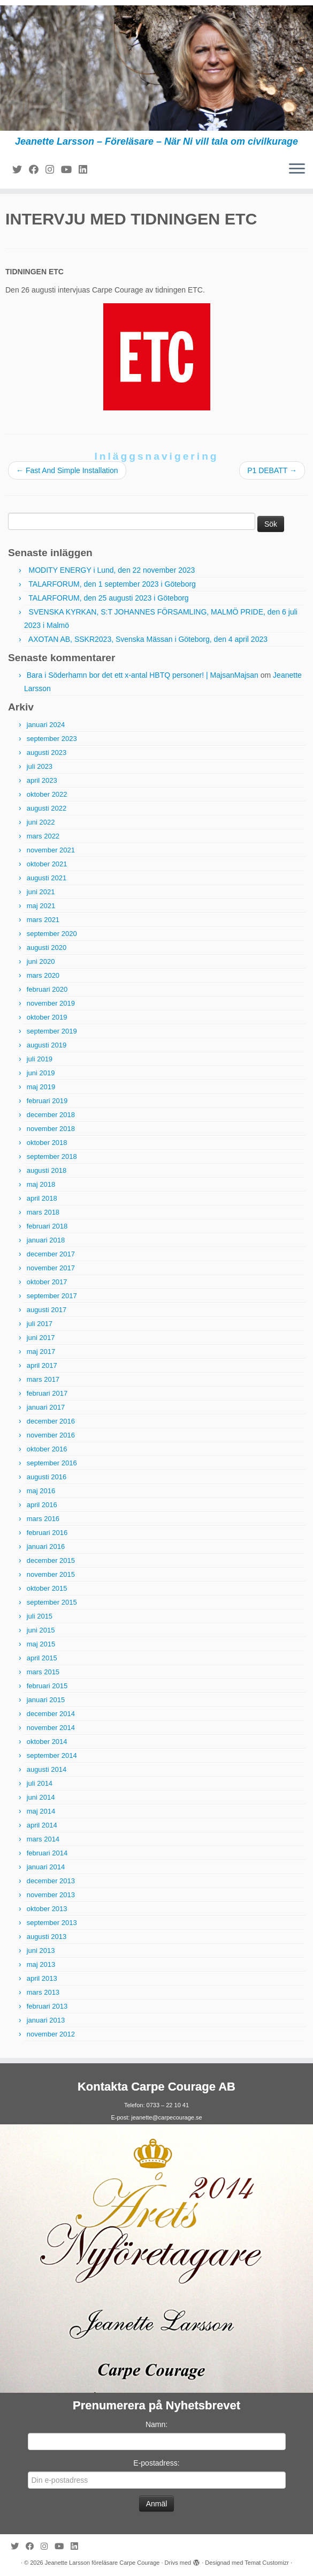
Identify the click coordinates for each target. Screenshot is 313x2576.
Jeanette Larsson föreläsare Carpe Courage (102, 2562)
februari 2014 (47, 1853)
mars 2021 (43, 920)
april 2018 (42, 1198)
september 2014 (52, 1755)
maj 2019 (41, 1087)
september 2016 (52, 1463)
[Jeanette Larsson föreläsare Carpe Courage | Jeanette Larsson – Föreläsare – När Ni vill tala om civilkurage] (156, 68)
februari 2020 (47, 989)
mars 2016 (43, 1519)
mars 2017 (43, 1379)
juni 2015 (41, 1630)
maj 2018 (41, 1184)
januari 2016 (46, 1546)
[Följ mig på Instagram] (53, 169)
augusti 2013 (46, 1937)
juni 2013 (41, 1950)
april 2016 (42, 1505)
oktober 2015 (47, 1588)
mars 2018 (43, 1212)
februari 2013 (47, 2006)
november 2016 (51, 1435)
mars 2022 (43, 836)
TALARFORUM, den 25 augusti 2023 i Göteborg (108, 598)
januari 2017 (46, 1407)
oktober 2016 (47, 1449)
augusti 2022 (46, 808)
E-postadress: (156, 2463)
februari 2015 (47, 1686)
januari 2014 (46, 1867)
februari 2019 (47, 1101)
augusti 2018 (46, 1170)
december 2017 (51, 1254)
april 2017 (42, 1365)
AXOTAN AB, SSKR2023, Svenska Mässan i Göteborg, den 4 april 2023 (148, 639)
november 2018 (51, 1129)
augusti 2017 (46, 1310)
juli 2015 (39, 1616)
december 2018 (51, 1115)
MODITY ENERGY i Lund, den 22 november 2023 (112, 570)
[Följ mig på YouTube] (70, 169)
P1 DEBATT (272, 470)
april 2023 (42, 780)
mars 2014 (43, 1839)
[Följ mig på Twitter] (20, 169)
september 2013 (52, 1923)
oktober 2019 (47, 1017)
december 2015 (51, 1560)
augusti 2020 (46, 947)
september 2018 (52, 1156)
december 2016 (51, 1421)
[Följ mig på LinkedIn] (86, 169)
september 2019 (52, 1031)
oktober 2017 (47, 1282)
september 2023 (52, 739)
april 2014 (42, 1825)
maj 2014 (41, 1811)
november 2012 (51, 2034)
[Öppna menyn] (297, 169)
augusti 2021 (46, 878)
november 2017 (51, 1268)
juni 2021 (41, 892)
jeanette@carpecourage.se (166, 2117)
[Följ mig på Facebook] (37, 169)
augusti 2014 (46, 1769)
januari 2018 (46, 1240)
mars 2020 (43, 975)
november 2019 (51, 1003)
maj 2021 (41, 906)
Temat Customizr (267, 2562)
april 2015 (42, 1658)
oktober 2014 (47, 1742)
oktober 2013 (47, 1909)
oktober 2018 (47, 1143)
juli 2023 (39, 766)
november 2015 (51, 1574)
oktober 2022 (47, 794)
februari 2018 (47, 1226)
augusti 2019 (46, 1045)
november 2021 (51, 850)
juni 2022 (41, 822)
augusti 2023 (46, 752)
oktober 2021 (47, 864)
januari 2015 (46, 1700)
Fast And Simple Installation (67, 470)
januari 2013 (46, 2020)
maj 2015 (41, 1644)
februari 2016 (47, 1533)
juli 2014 (39, 1783)
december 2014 (51, 1714)
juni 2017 (41, 1338)
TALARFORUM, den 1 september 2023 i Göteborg (112, 584)
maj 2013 (41, 1964)
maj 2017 (41, 1351)
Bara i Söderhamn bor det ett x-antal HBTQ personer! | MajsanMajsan (142, 675)
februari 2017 (47, 1393)
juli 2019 (39, 1059)
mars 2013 (43, 1992)
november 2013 (51, 1895)
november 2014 (51, 1728)
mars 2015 (43, 1672)
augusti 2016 (46, 1477)
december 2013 (51, 1881)
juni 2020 (41, 961)
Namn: (156, 2424)
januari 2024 (46, 725)
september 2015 (52, 1602)
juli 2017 (39, 1324)
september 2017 (52, 1296)
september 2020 (52, 934)
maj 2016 (41, 1491)
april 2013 (42, 1978)
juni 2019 (41, 1073)
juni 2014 (41, 1797)
